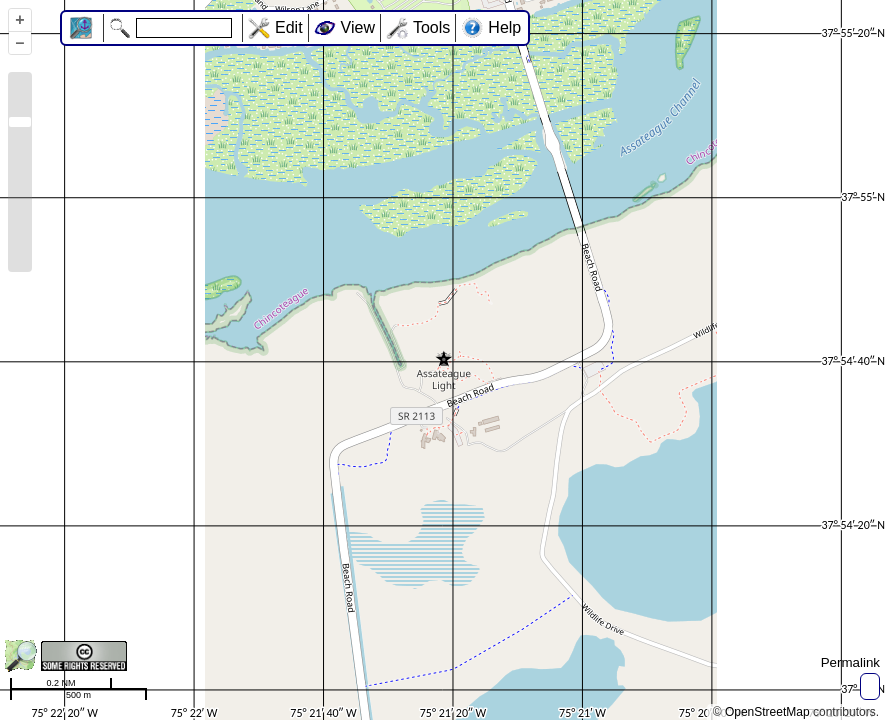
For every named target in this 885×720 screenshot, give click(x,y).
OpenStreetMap (767, 712)
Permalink (850, 662)
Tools (431, 27)
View (358, 27)
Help (504, 27)
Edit (289, 27)
